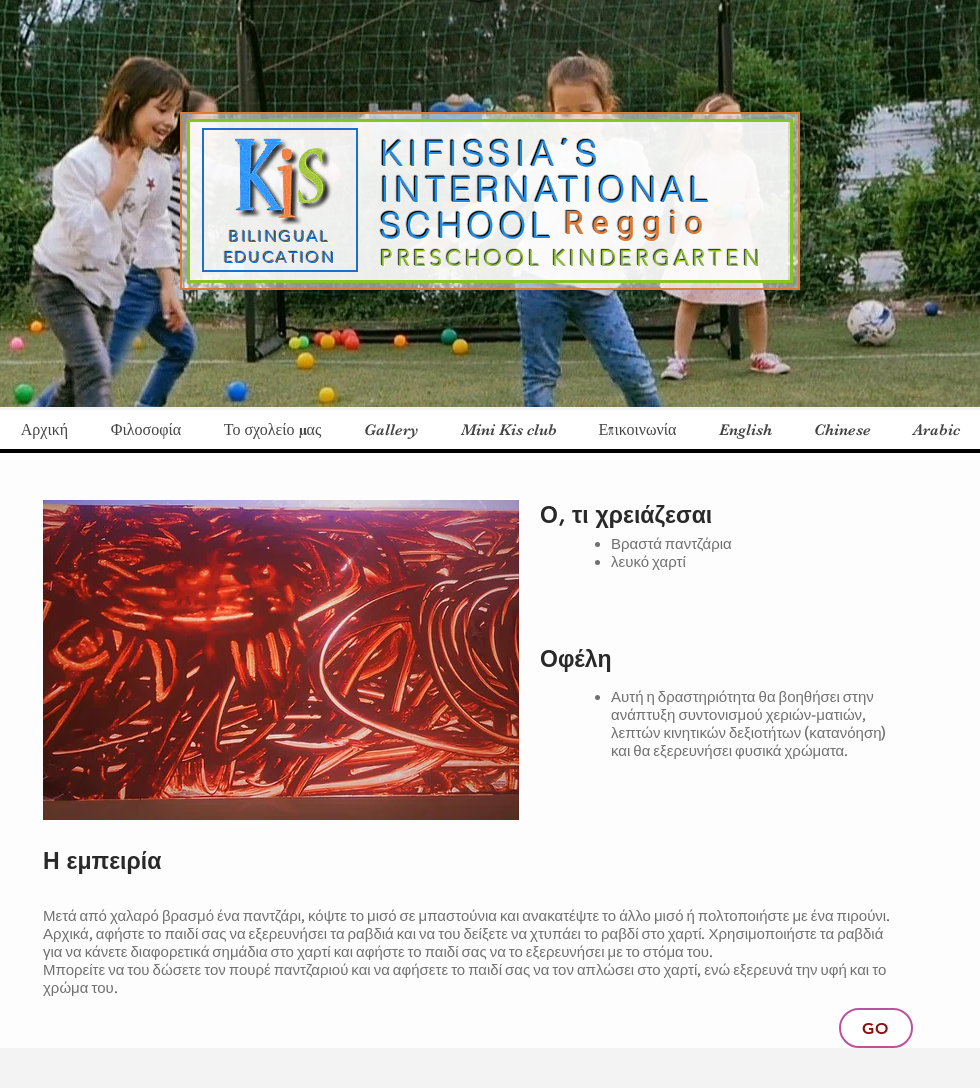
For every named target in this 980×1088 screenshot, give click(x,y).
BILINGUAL (280, 236)
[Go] (876, 1028)
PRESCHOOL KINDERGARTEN (571, 258)
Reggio (645, 223)
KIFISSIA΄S (491, 153)
